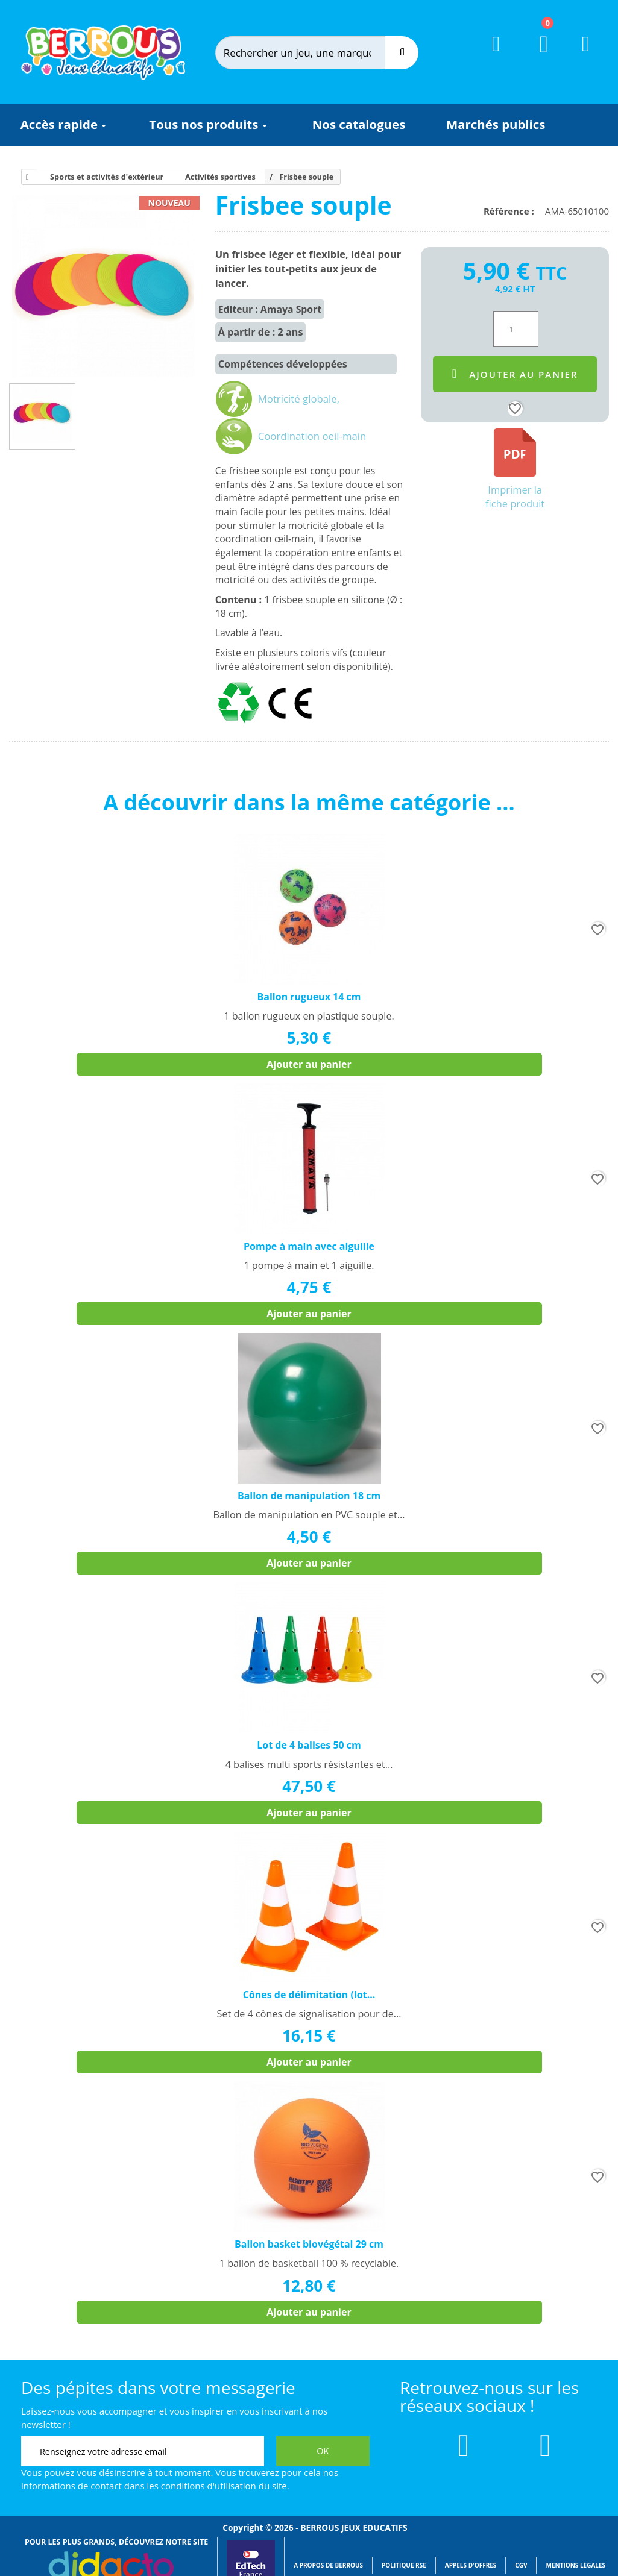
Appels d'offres (471, 2565)
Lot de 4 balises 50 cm (309, 1745)
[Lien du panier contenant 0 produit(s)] (536, 55)
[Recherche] (401, 52)
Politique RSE (404, 2565)
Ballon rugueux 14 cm (309, 996)
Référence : (511, 211)
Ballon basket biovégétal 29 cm (309, 2244)
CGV (521, 2565)
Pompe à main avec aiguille (309, 1246)
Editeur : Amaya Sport (270, 309)
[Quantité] (515, 329)
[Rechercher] (312, 52)
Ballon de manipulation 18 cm (309, 1495)
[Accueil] (25, 177)
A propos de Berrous (328, 2565)
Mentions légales (575, 2565)
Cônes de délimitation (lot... (309, 1994)
